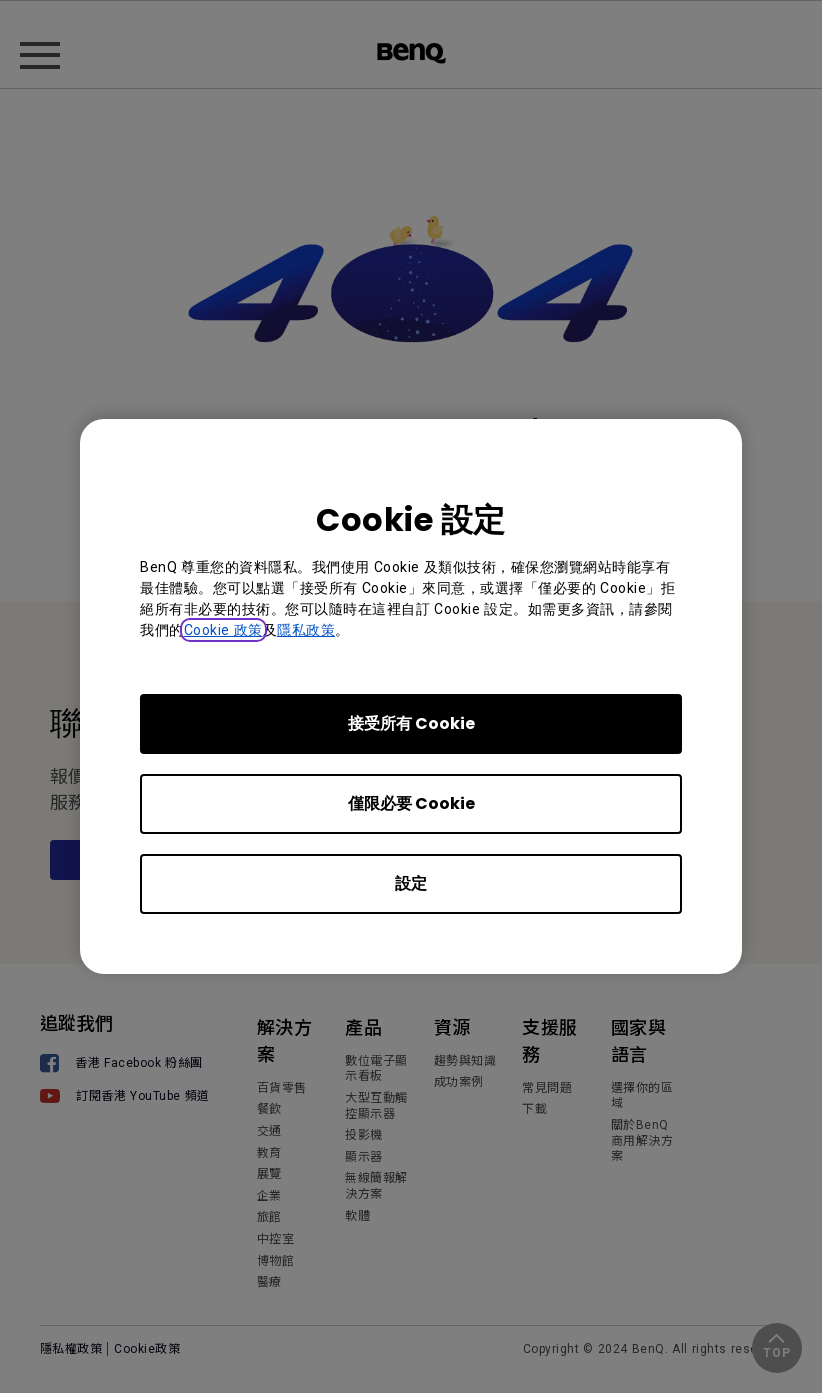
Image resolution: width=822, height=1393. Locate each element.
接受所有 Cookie (411, 723)
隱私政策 (306, 630)
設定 (411, 883)
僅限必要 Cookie (411, 803)
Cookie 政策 (223, 630)
